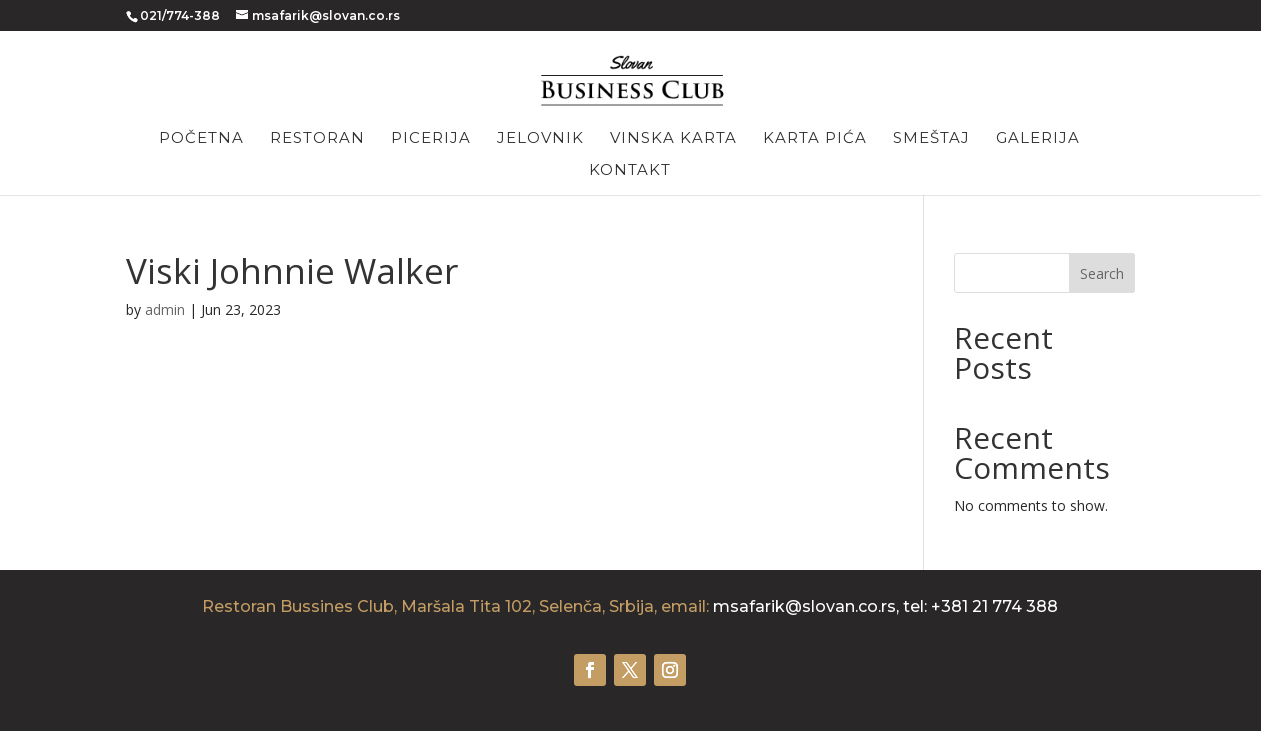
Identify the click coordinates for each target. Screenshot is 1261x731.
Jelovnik (540, 139)
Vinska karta (673, 139)
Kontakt (630, 171)
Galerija (1038, 139)
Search (1102, 273)
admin (165, 309)
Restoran (317, 139)
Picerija (431, 139)
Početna (201, 139)
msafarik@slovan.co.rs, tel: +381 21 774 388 (885, 606)
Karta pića (815, 139)
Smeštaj (931, 139)
